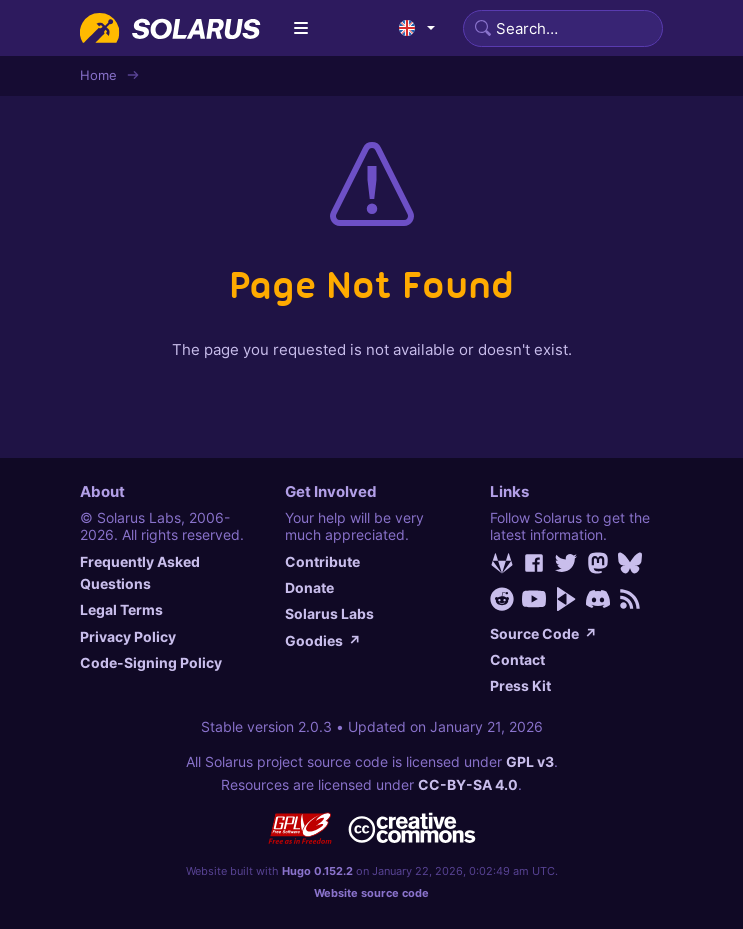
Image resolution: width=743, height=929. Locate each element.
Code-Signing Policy (151, 662)
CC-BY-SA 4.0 (468, 784)
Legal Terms (121, 609)
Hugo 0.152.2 (317, 871)
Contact (517, 659)
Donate (309, 587)
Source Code (543, 633)
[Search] (563, 28)
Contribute (322, 561)
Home (98, 75)
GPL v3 (530, 761)
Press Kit (520, 685)
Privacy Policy (128, 636)
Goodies (323, 640)
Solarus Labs (329, 613)
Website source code (371, 893)
